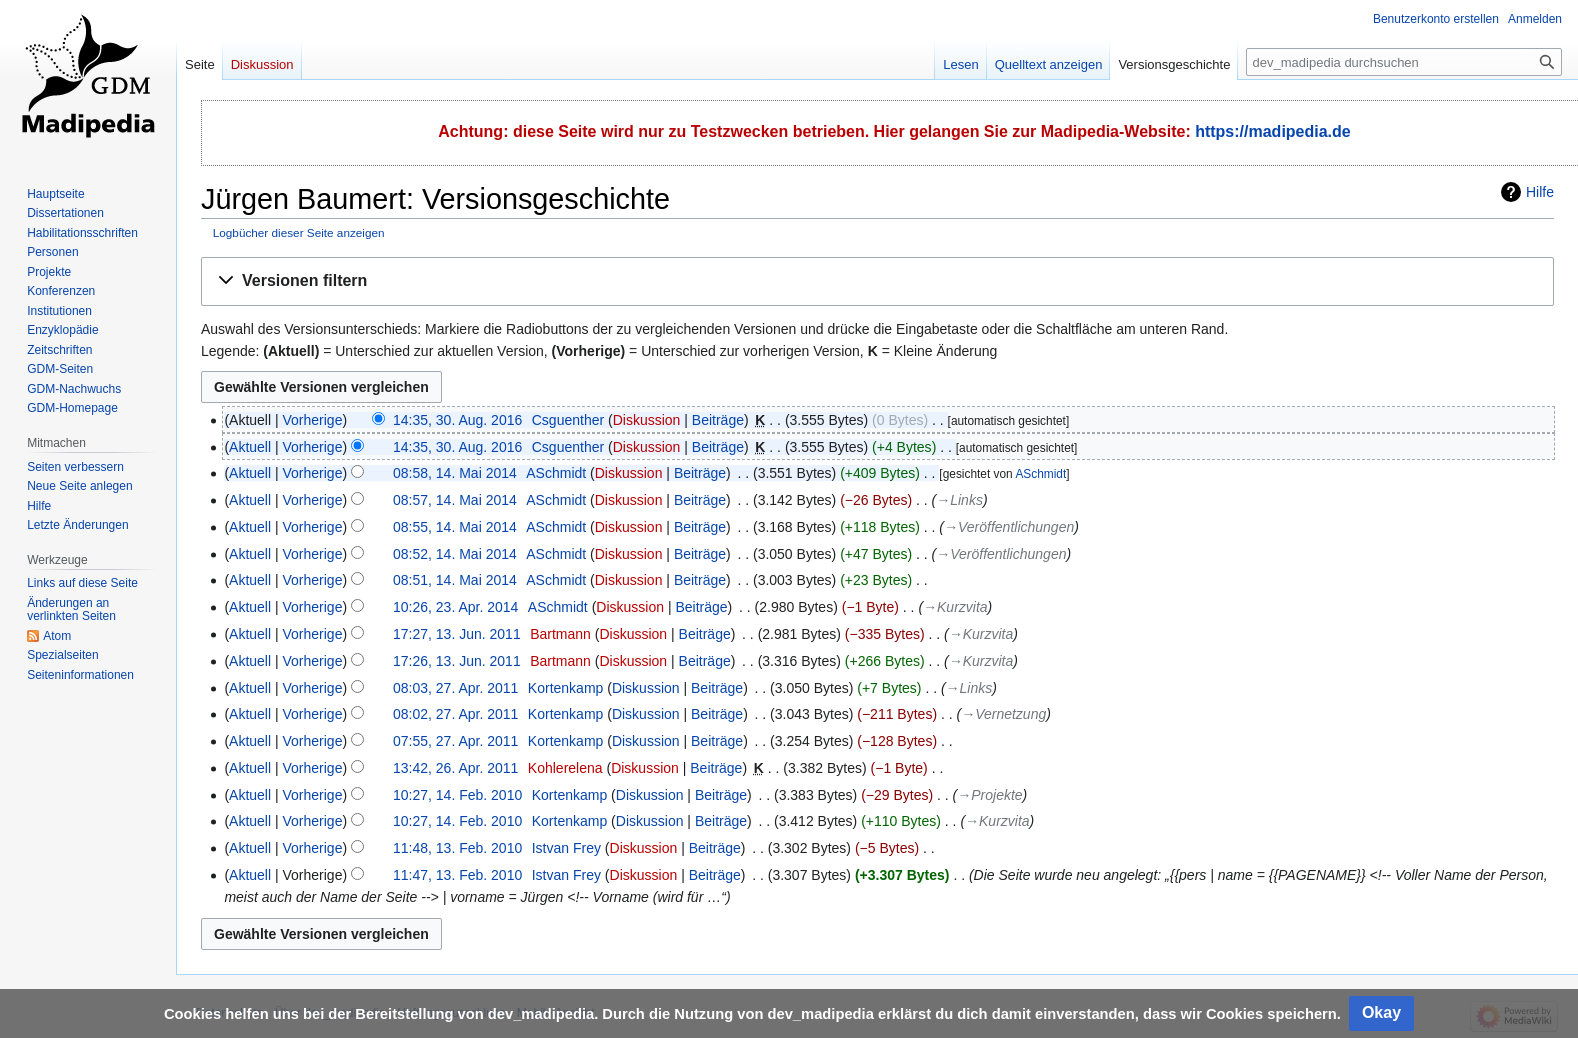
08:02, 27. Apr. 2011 (455, 714)
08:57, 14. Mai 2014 (455, 500)
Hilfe (1540, 192)
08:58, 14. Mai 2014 (455, 473)
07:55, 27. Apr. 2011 (455, 741)
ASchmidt (1040, 474)
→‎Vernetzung (1003, 714)
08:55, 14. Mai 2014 (455, 527)
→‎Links (959, 500)
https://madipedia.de (1273, 131)
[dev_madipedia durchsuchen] (1404, 62)
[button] (877, 281)
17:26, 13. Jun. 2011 (457, 661)
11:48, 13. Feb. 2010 (457, 848)
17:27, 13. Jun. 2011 (457, 634)
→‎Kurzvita (955, 607)
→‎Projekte (989, 795)
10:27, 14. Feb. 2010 (457, 795)
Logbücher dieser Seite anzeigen (299, 232)
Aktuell (250, 447)
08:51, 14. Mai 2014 (455, 580)
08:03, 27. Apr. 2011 (455, 688)
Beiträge (718, 420)
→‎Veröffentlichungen (1009, 527)
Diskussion (647, 420)
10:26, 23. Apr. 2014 (455, 607)
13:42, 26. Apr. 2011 (455, 768)
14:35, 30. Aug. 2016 (457, 420)
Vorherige (313, 420)
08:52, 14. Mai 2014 (455, 554)
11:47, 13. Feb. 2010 (457, 875)
